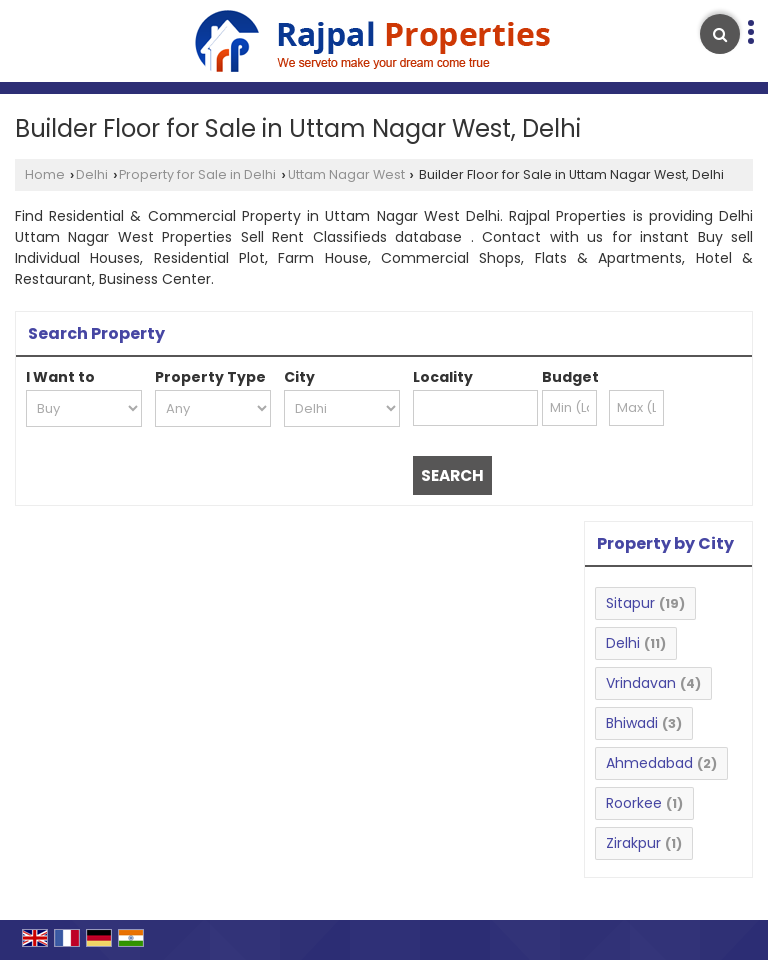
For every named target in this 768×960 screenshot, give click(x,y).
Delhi (92, 174)
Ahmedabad (649, 763)
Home (45, 174)
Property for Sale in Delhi (197, 174)
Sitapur (630, 603)
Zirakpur (633, 843)
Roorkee (634, 803)
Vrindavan (641, 683)
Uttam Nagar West (346, 174)
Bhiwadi (632, 723)
